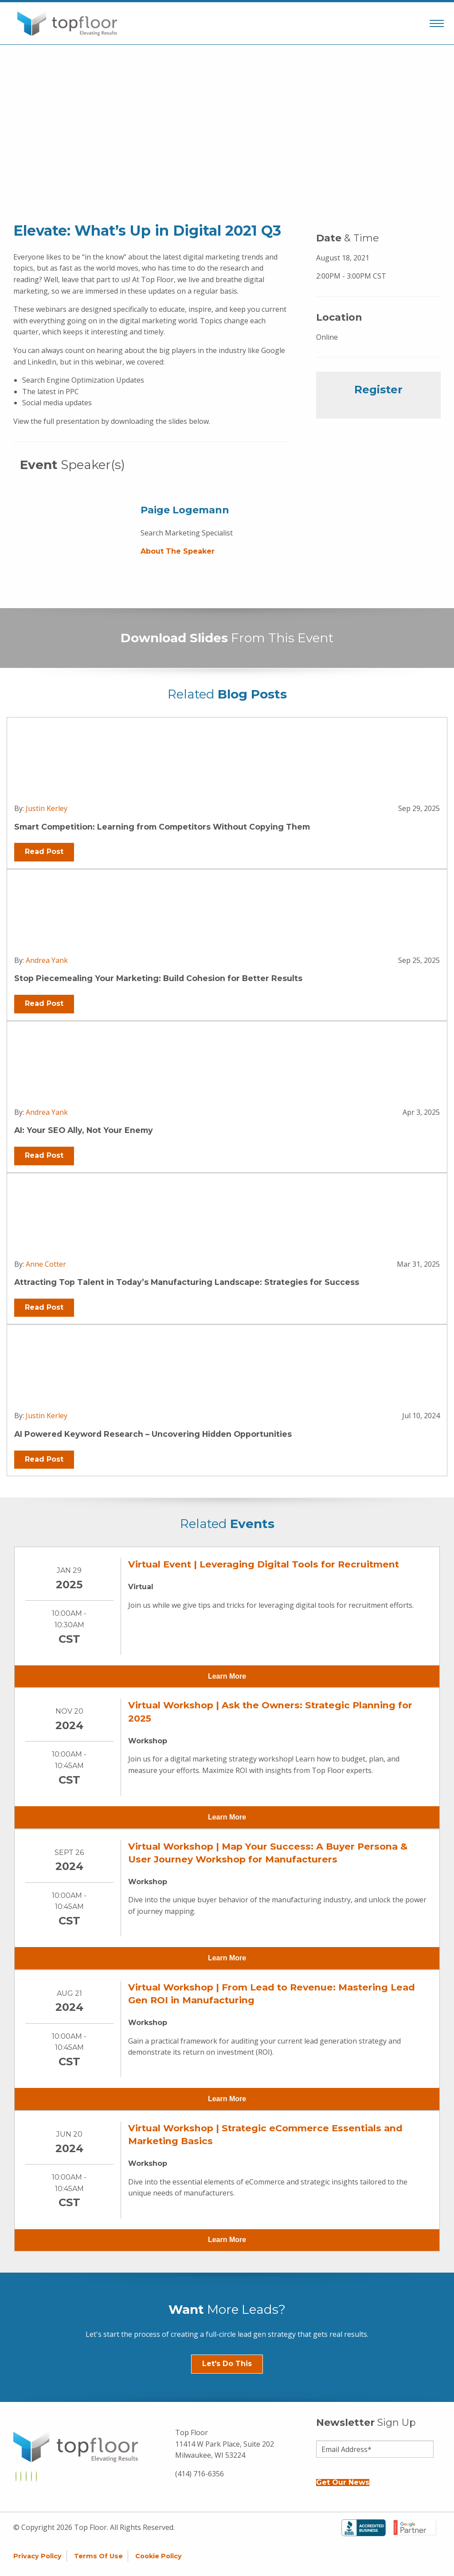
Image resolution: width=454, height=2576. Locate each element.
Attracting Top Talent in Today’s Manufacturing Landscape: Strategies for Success (186, 1282)
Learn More (227, 1676)
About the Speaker (178, 551)
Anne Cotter (46, 1264)
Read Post (44, 851)
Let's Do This (227, 2363)
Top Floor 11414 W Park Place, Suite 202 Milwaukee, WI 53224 (224, 2444)
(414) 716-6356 (199, 2474)
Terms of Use (98, 2556)
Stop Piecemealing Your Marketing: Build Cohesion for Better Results (158, 978)
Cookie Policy (158, 2556)
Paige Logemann (185, 510)
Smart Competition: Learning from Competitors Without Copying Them (162, 826)
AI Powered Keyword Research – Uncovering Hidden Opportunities (153, 1434)
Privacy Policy (37, 2556)
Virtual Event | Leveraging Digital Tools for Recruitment (263, 1564)
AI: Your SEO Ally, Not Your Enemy (83, 1130)
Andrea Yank (47, 960)
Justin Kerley (46, 808)
